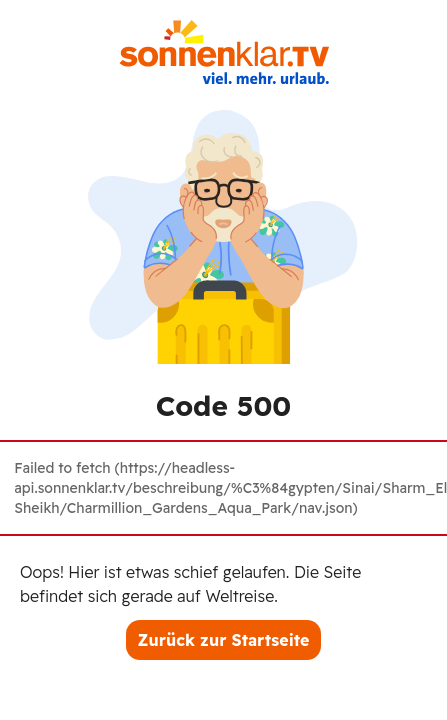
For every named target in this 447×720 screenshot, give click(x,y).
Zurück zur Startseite (224, 640)
